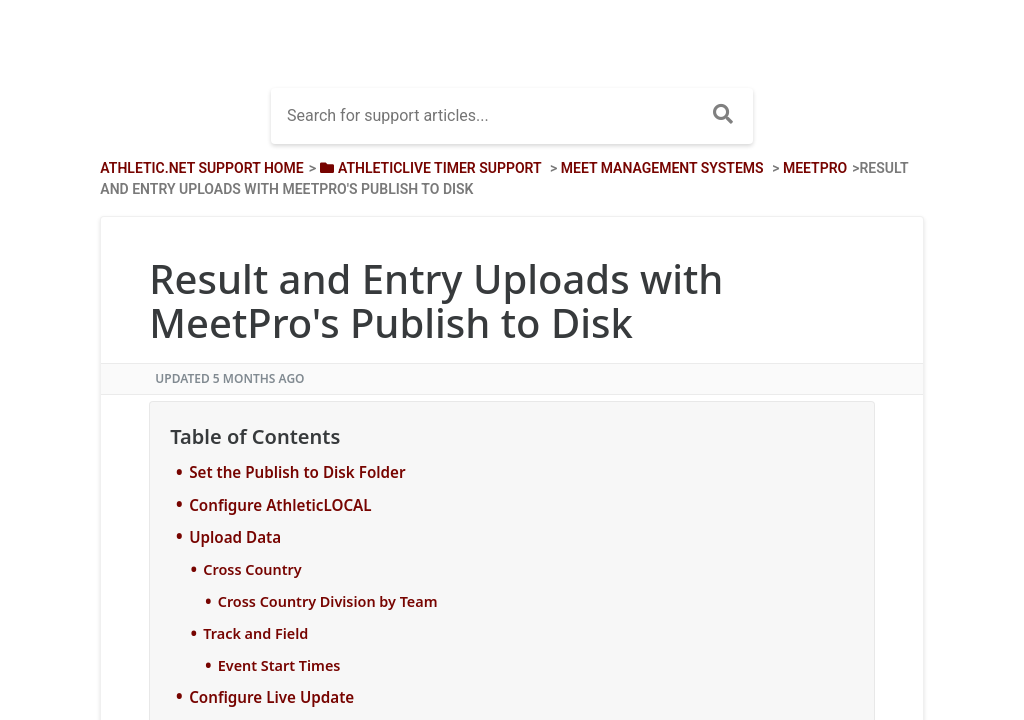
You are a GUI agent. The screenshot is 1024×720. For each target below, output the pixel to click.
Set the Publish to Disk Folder (297, 472)
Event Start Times (279, 665)
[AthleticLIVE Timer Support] (429, 168)
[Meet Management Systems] (662, 168)
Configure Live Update (271, 697)
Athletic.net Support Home (201, 168)
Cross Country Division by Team (328, 601)
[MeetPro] (815, 168)
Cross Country (252, 569)
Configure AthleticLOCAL (280, 505)
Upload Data (235, 537)
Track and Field (255, 633)
